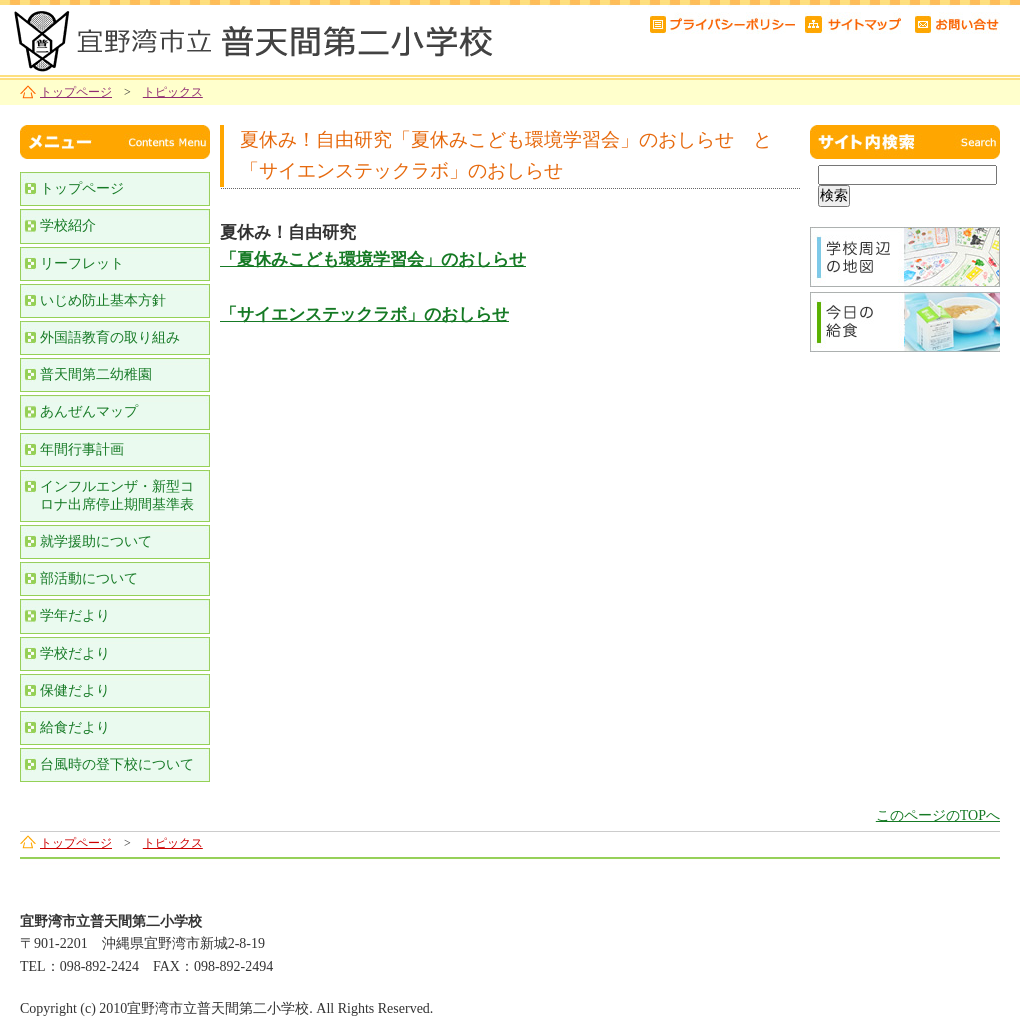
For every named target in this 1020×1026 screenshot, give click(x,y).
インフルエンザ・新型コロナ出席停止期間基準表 (117, 495)
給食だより (75, 727)
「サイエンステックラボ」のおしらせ (364, 314)
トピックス (173, 92)
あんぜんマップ (89, 411)
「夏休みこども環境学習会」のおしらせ (373, 259)
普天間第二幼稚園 (96, 374)
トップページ (76, 92)
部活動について (89, 578)
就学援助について (96, 541)
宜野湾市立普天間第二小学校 (250, 37)
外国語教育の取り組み (110, 337)
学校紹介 (68, 225)
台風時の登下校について (117, 764)
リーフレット (82, 263)
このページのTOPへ (938, 815)
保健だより (75, 690)
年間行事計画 (82, 449)
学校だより (75, 653)
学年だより (75, 615)
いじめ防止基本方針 (103, 300)
